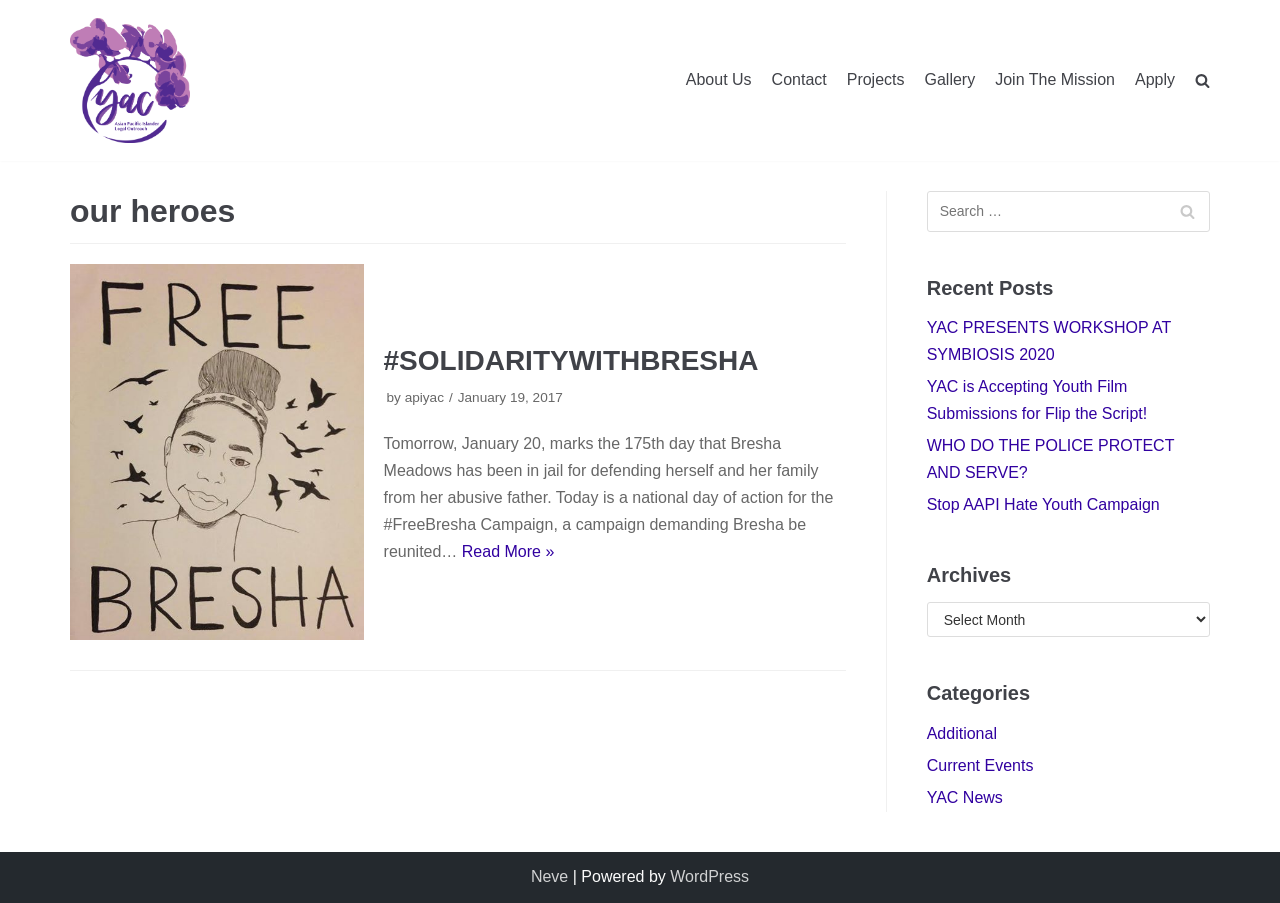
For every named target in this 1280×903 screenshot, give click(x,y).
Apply (1155, 79)
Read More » (508, 551)
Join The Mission (1055, 79)
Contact (799, 79)
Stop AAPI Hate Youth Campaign (1043, 504)
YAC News (965, 797)
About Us (719, 79)
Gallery (950, 79)
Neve (549, 876)
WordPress (709, 876)
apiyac (424, 397)
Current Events (980, 765)
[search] (1202, 80)
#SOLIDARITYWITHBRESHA (571, 360)
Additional (962, 733)
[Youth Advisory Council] (130, 80)
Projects (876, 79)
